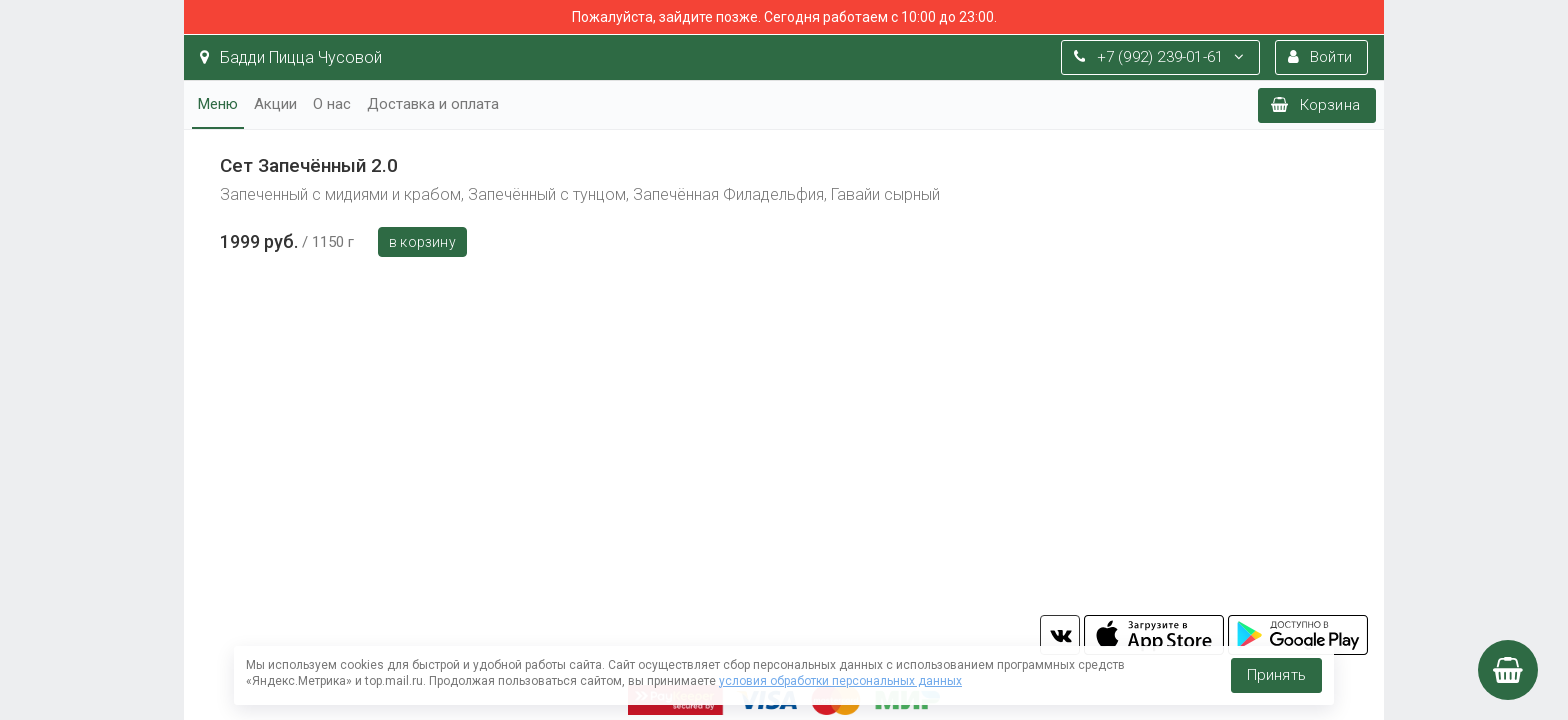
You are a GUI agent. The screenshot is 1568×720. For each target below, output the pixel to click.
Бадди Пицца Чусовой (291, 57)
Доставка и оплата (433, 104)
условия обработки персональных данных (840, 681)
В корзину (422, 242)
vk (1060, 635)
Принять (1276, 675)
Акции (275, 104)
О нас (332, 104)
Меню (218, 104)
